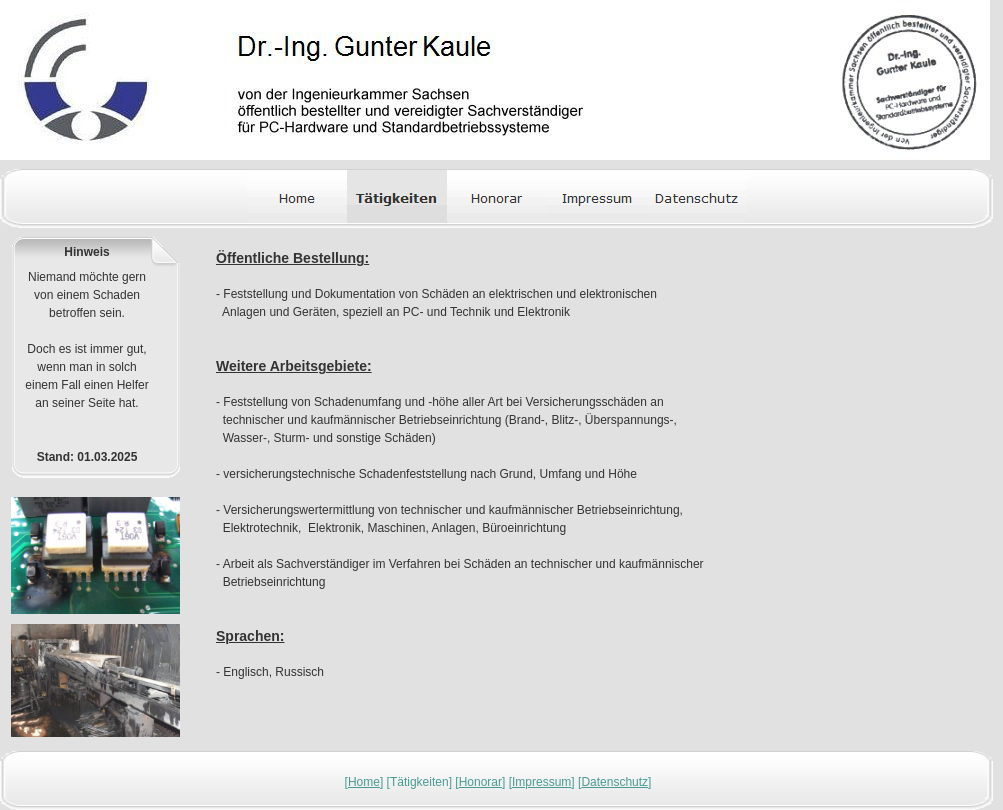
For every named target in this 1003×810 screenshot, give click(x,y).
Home (364, 782)
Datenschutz (614, 782)
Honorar (480, 782)
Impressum (541, 782)
